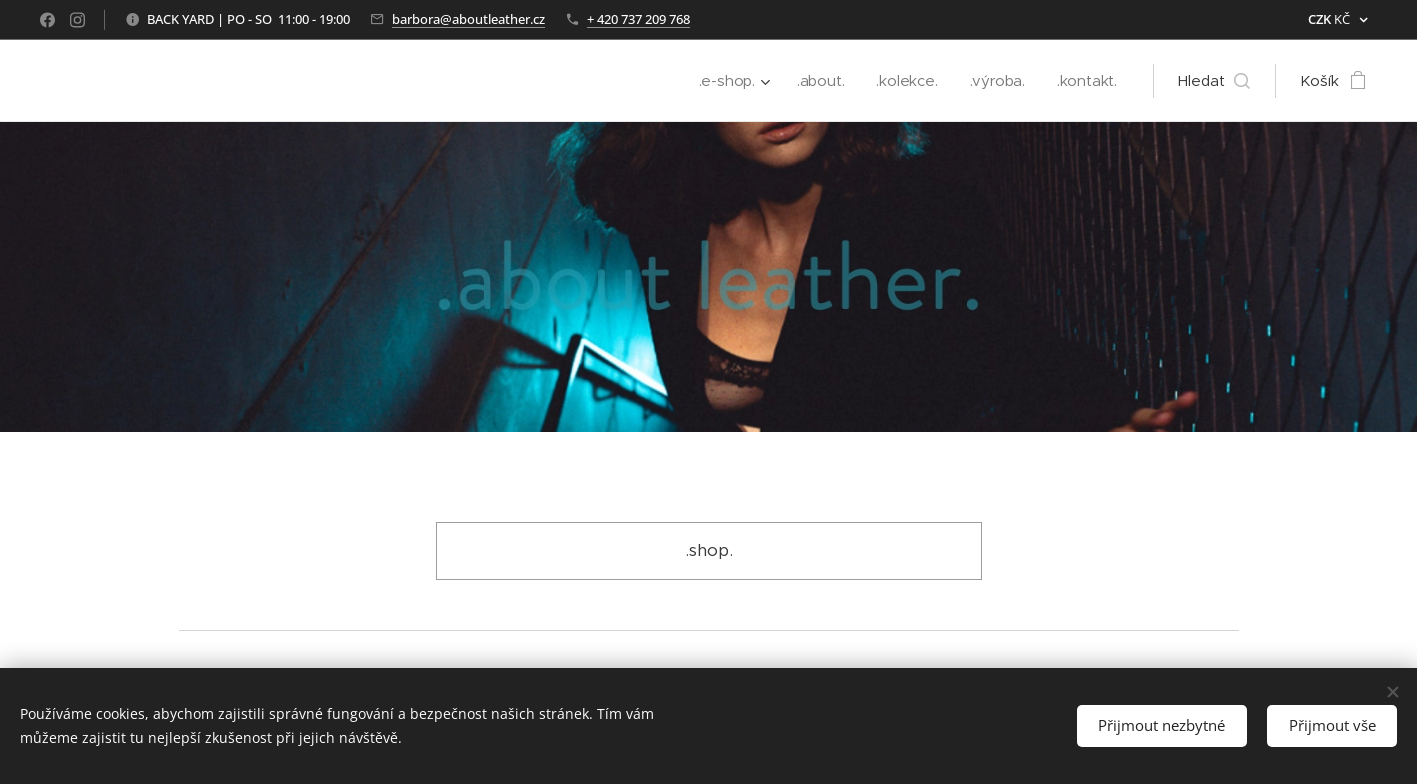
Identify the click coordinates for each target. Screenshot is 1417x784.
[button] (1214, 81)
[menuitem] (729, 81)
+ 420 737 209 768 (638, 19)
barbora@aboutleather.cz (468, 19)
